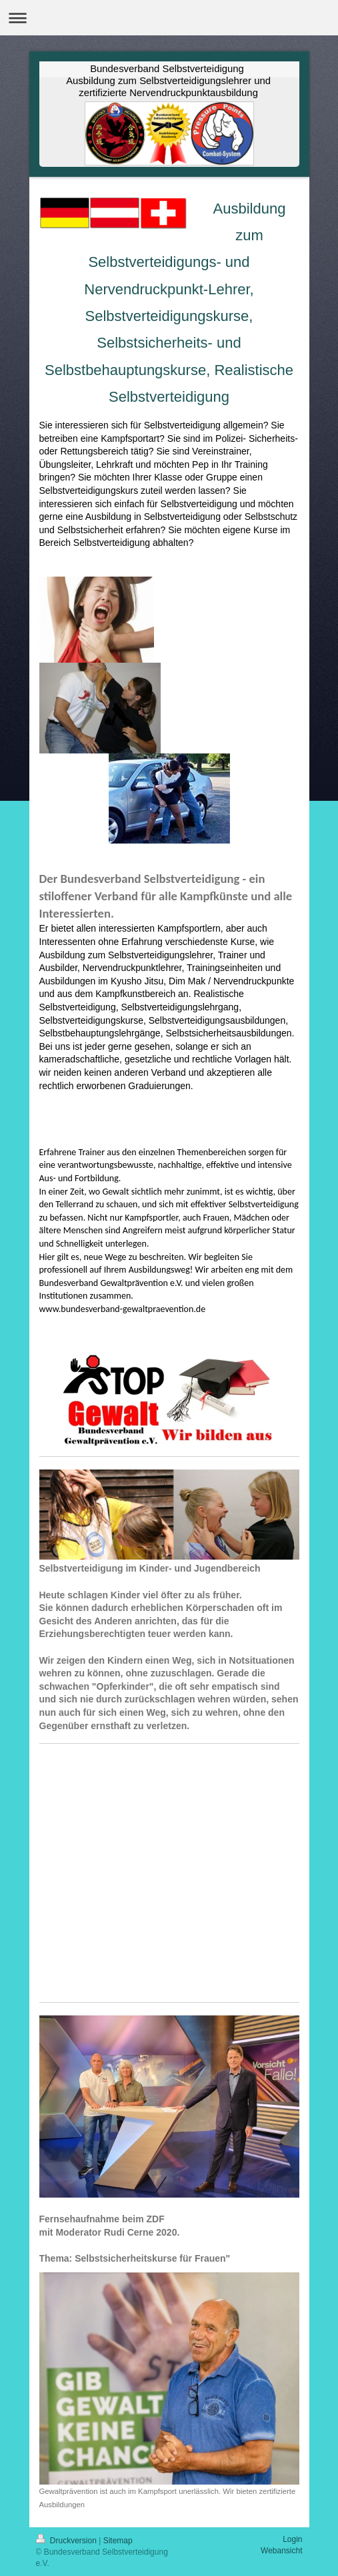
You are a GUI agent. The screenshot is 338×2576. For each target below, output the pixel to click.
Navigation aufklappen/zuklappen (169, 17)
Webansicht (281, 2550)
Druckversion (67, 2540)
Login (292, 2539)
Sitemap (118, 2540)
